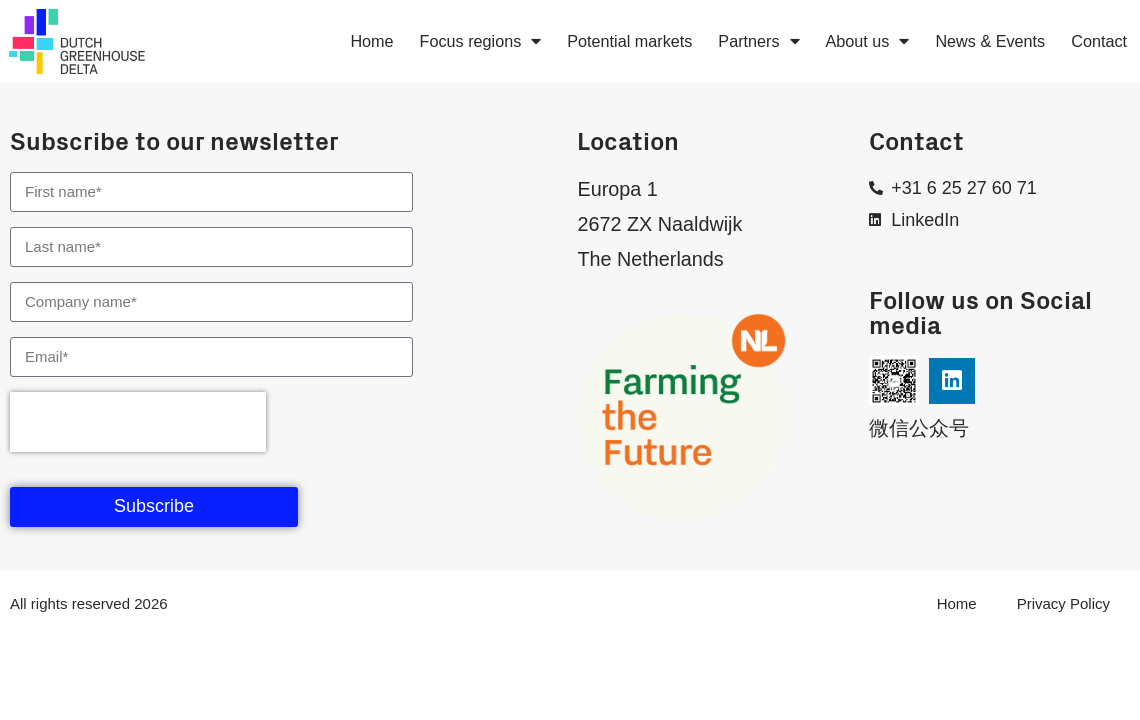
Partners (758, 41)
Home (371, 41)
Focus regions (481, 41)
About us (868, 41)
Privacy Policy (1063, 603)
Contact (1099, 41)
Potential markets (629, 41)
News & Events (990, 41)
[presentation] (138, 422)
